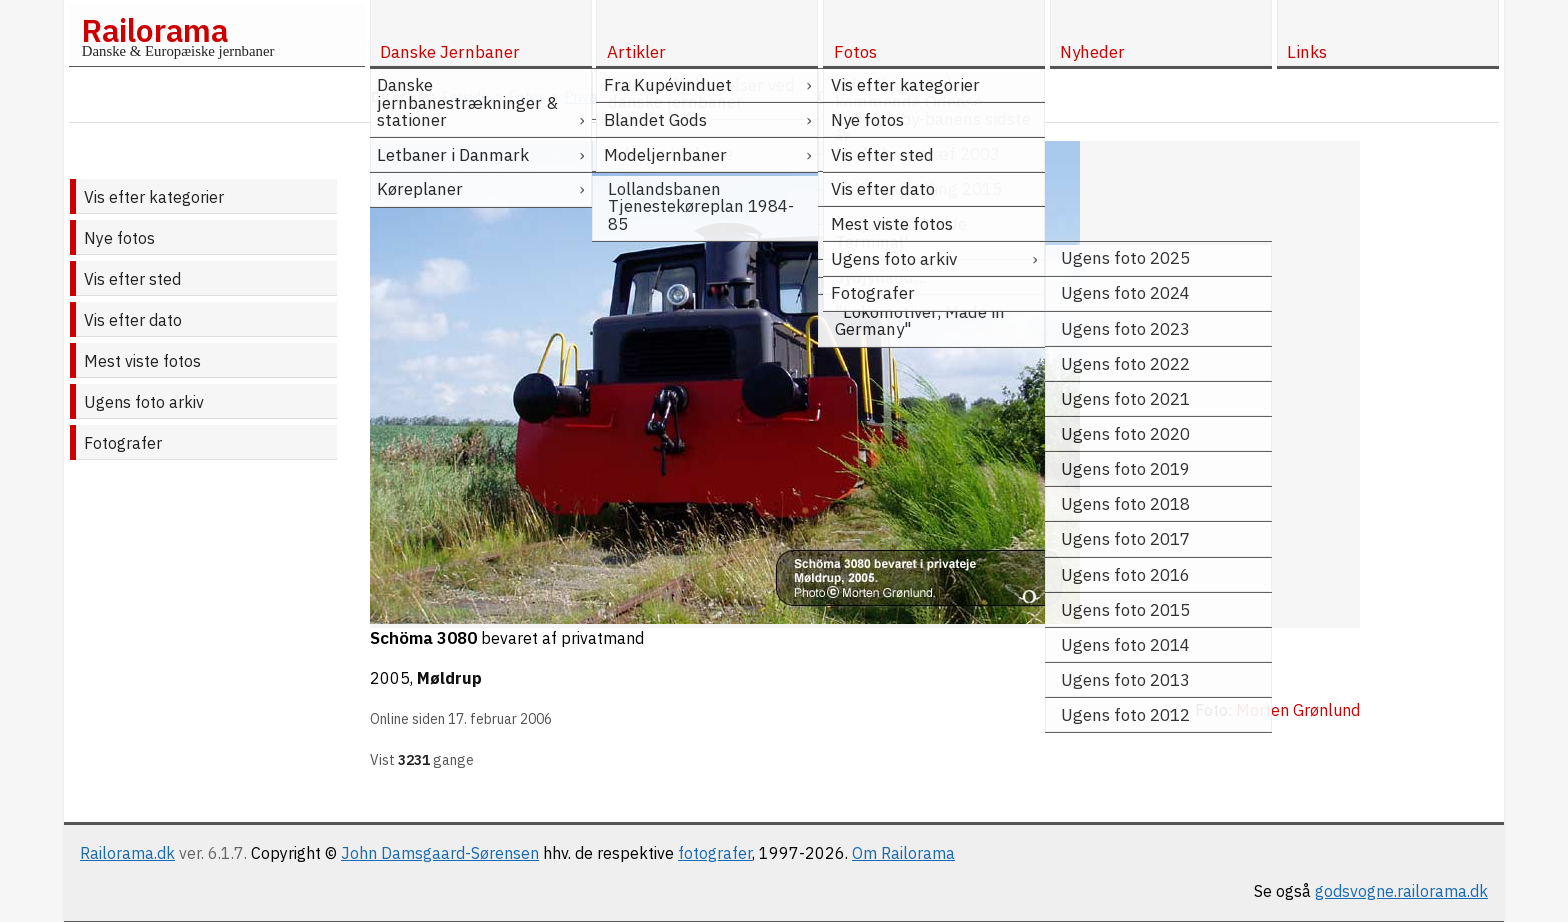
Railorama (154, 30)
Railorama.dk (127, 853)
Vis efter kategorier (154, 197)
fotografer (715, 853)
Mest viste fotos (142, 361)
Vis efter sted (132, 279)
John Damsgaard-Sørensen (440, 853)
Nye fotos (119, 238)
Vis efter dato (133, 320)
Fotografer (123, 443)
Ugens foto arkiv (144, 402)
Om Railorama (903, 853)
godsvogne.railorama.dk (1401, 891)
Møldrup (449, 678)
